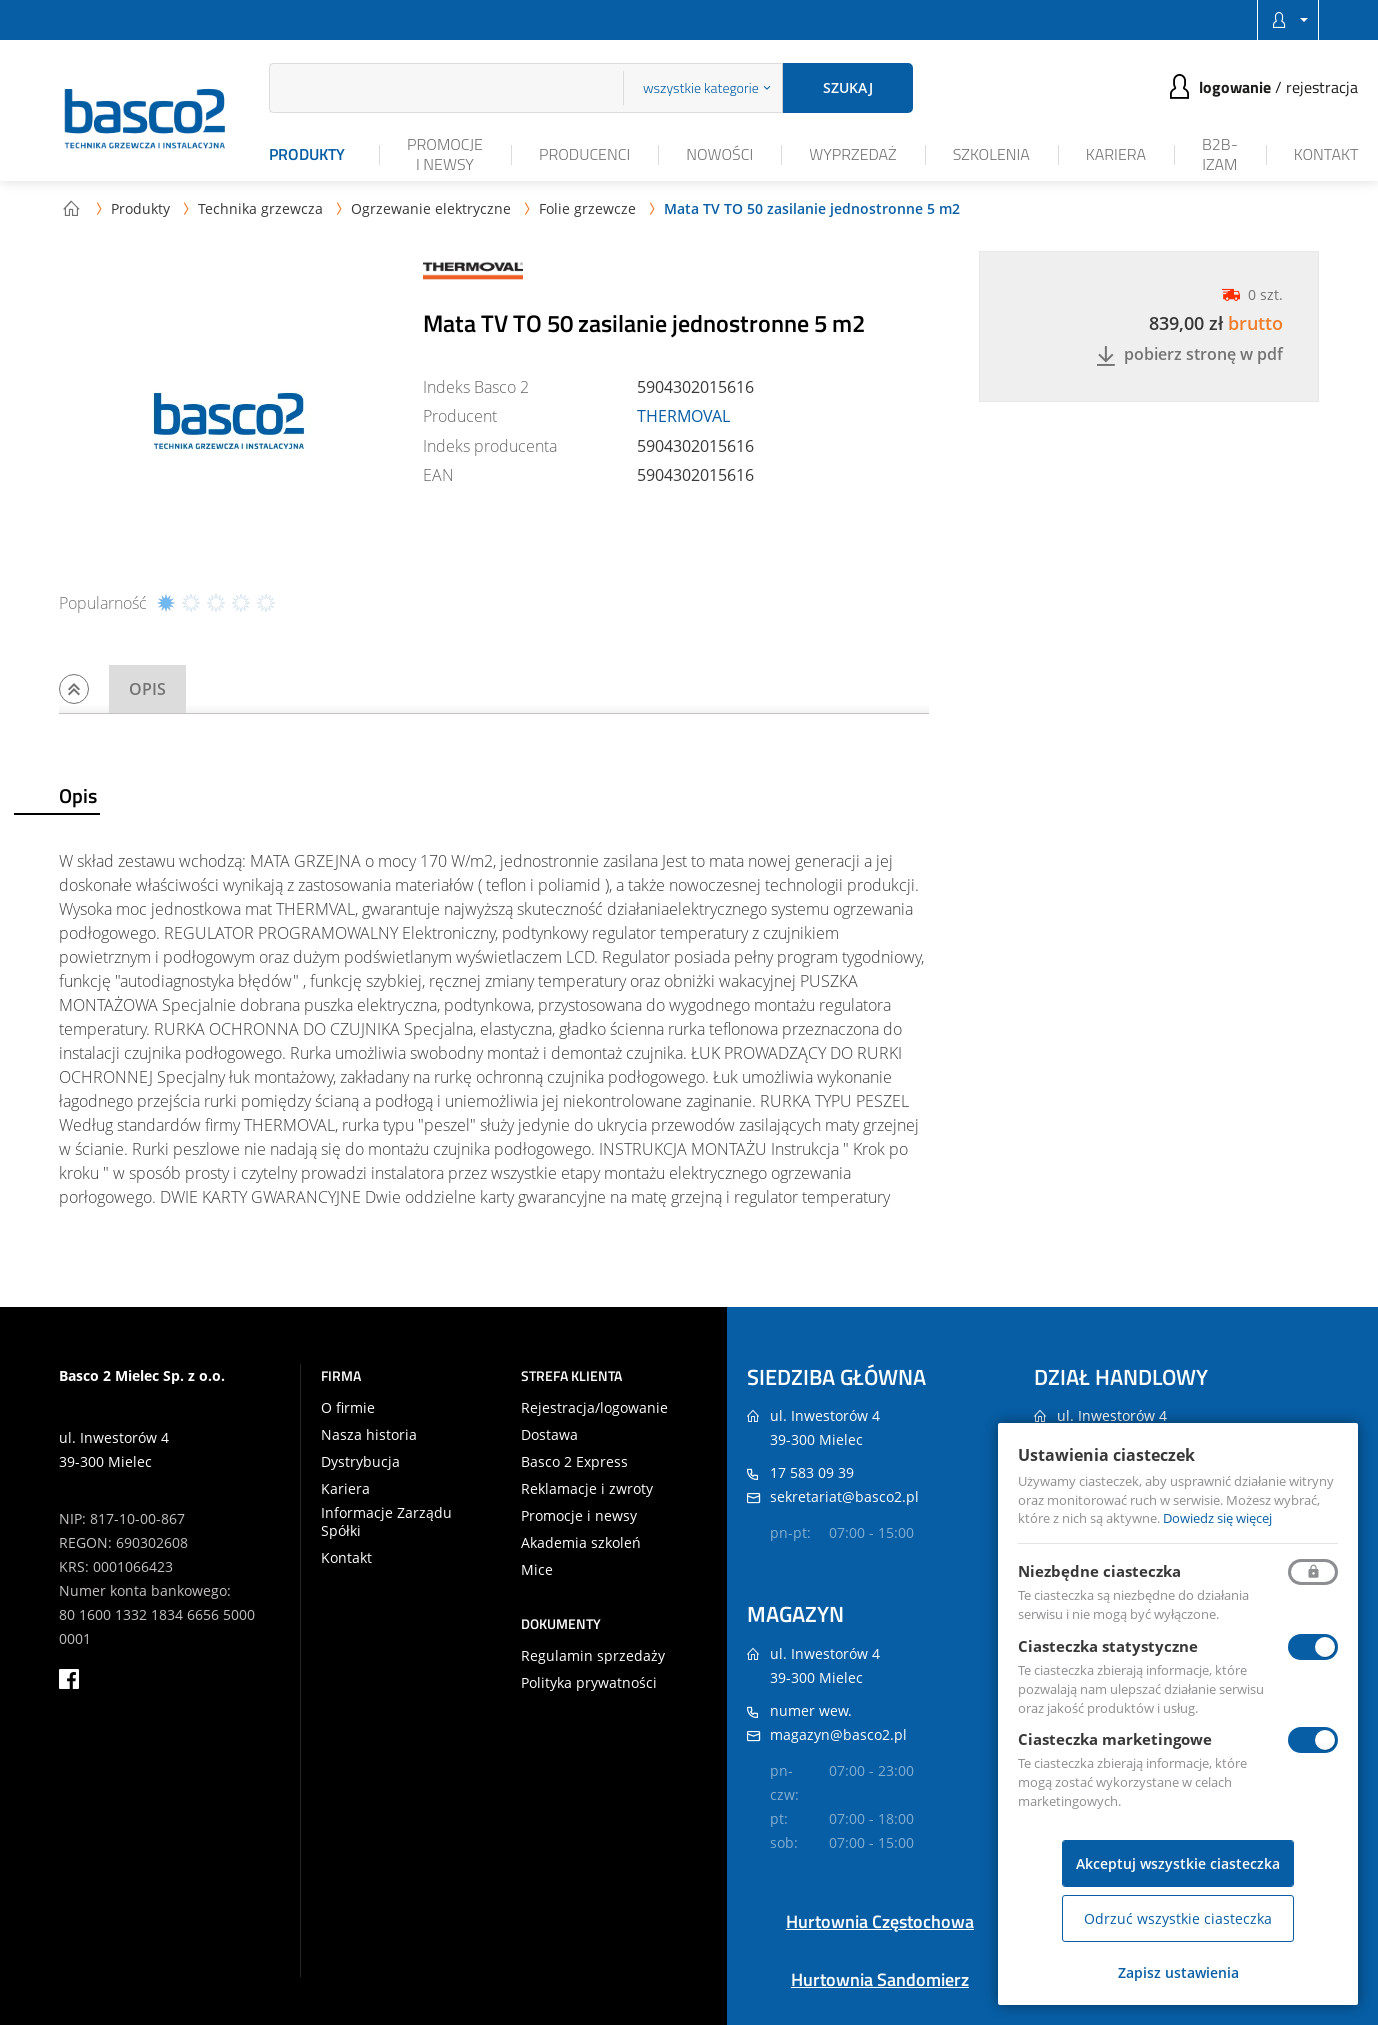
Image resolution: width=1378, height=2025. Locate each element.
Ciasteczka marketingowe (1115, 1739)
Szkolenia (991, 154)
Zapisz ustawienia (1178, 1972)
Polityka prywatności (589, 1683)
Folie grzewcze (587, 208)
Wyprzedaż (852, 154)
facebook (69, 1679)
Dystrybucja (360, 1462)
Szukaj (848, 87)
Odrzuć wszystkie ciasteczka (1178, 1918)
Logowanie (1235, 87)
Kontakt (1326, 154)
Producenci (584, 154)
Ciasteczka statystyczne (1108, 1646)
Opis (147, 689)
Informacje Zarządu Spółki (386, 1522)
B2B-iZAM (1220, 153)
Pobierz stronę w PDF (1189, 355)
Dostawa (549, 1435)
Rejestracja (1322, 87)
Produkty (307, 154)
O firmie (348, 1408)
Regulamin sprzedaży (593, 1656)
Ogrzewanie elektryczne (431, 208)
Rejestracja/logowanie (594, 1408)
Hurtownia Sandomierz (880, 1979)
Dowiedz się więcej (1217, 1518)
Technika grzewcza (260, 208)
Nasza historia (369, 1435)
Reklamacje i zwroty (587, 1489)
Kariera (1116, 154)
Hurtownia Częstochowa (880, 1921)
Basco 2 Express (574, 1462)
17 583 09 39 (812, 1472)
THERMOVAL (683, 416)
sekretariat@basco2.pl (844, 1496)
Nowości (719, 154)
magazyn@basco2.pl (838, 1734)
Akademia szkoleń (581, 1543)
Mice (537, 1570)
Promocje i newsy (445, 153)
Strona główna (71, 208)
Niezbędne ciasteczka (1099, 1571)
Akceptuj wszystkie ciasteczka (1178, 1863)
